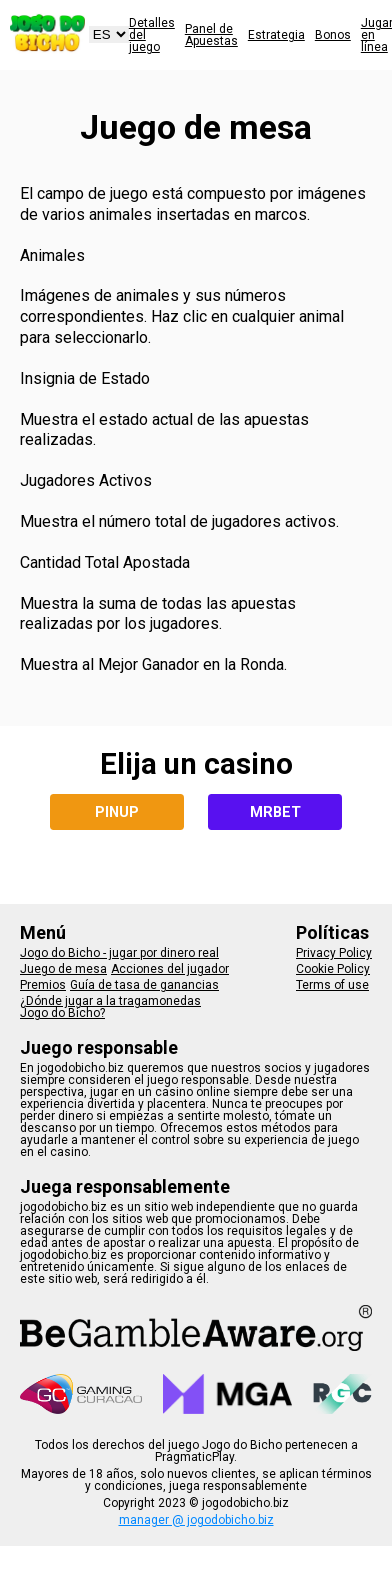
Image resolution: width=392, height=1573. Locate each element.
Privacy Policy (334, 953)
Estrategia (276, 35)
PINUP (117, 812)
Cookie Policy (333, 969)
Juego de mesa (63, 969)
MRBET (275, 812)
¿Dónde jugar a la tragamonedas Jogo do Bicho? (110, 1007)
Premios (43, 985)
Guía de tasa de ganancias (144, 985)
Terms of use (332, 985)
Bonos (333, 35)
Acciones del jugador (170, 969)
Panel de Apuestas (211, 35)
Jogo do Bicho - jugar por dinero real (119, 953)
